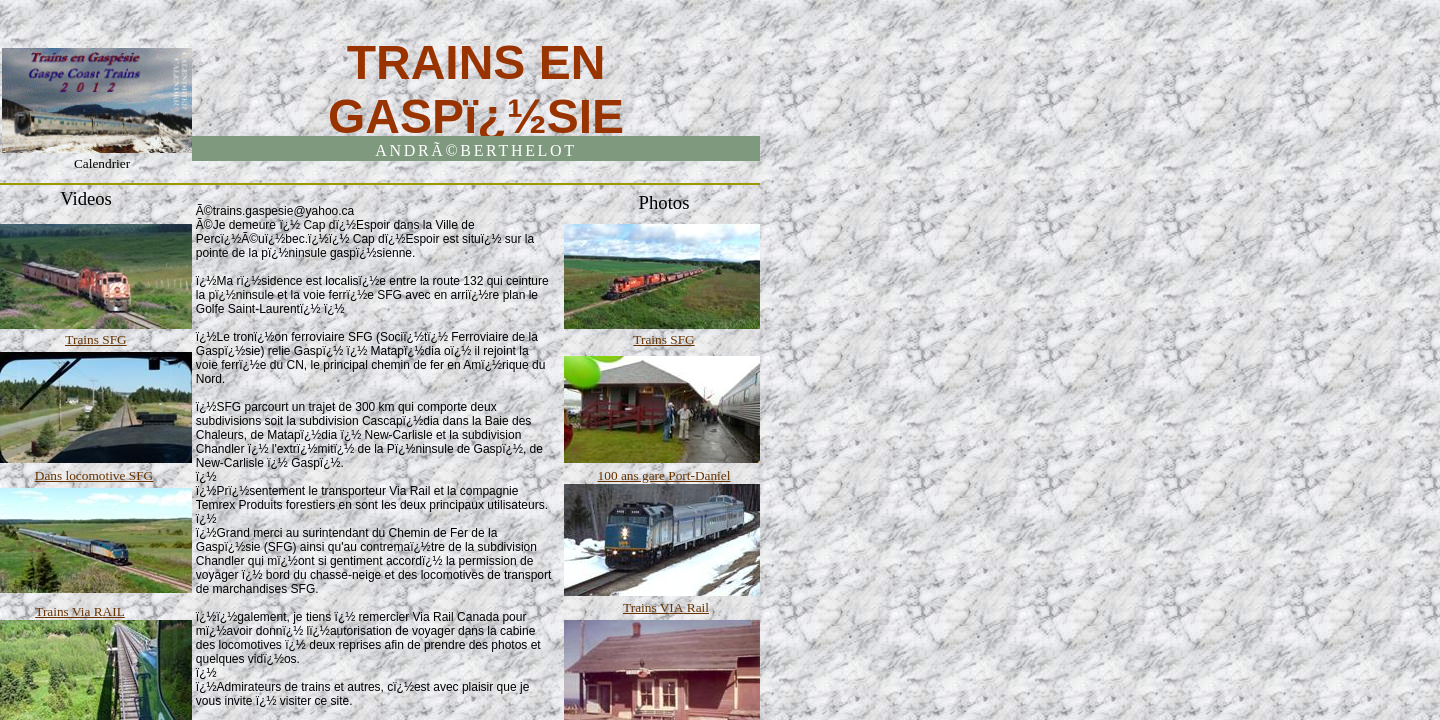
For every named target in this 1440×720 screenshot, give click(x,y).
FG (118, 339)
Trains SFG (663, 339)
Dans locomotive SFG (94, 475)
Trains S (87, 339)
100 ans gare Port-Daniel (664, 475)
